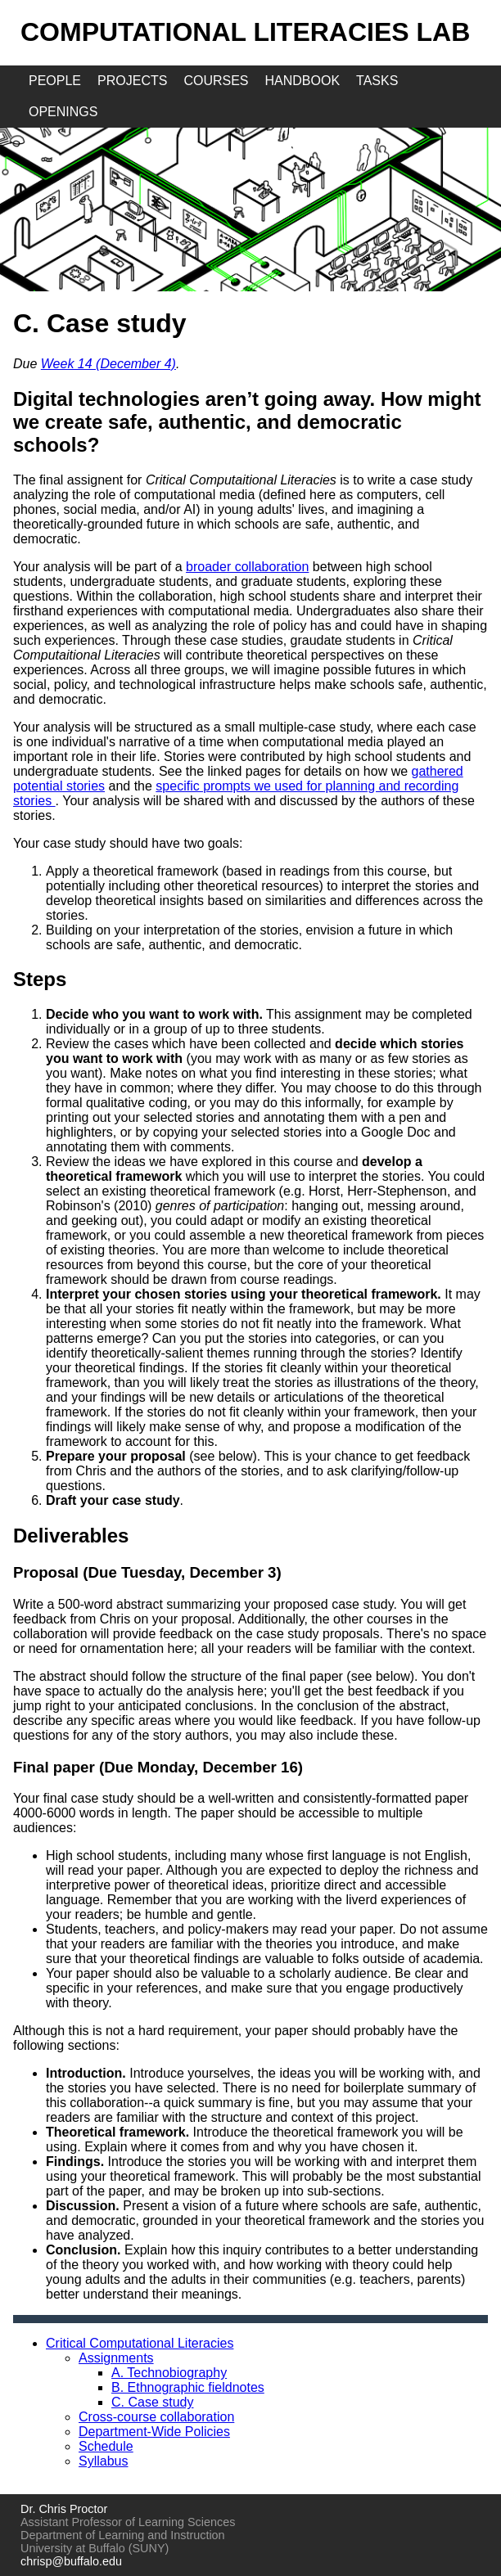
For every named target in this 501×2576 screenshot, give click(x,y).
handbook (303, 81)
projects (132, 81)
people (55, 81)
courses (215, 81)
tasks (377, 81)
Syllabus (103, 2461)
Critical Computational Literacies (139, 2343)
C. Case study (152, 2402)
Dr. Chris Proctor (63, 2508)
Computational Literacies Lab (245, 32)
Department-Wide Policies (154, 2432)
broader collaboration (247, 567)
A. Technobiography (169, 2373)
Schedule (106, 2446)
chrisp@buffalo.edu (71, 2561)
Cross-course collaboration (156, 2417)
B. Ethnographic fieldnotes (187, 2387)
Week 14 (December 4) (108, 364)
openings (63, 112)
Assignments (116, 2358)
